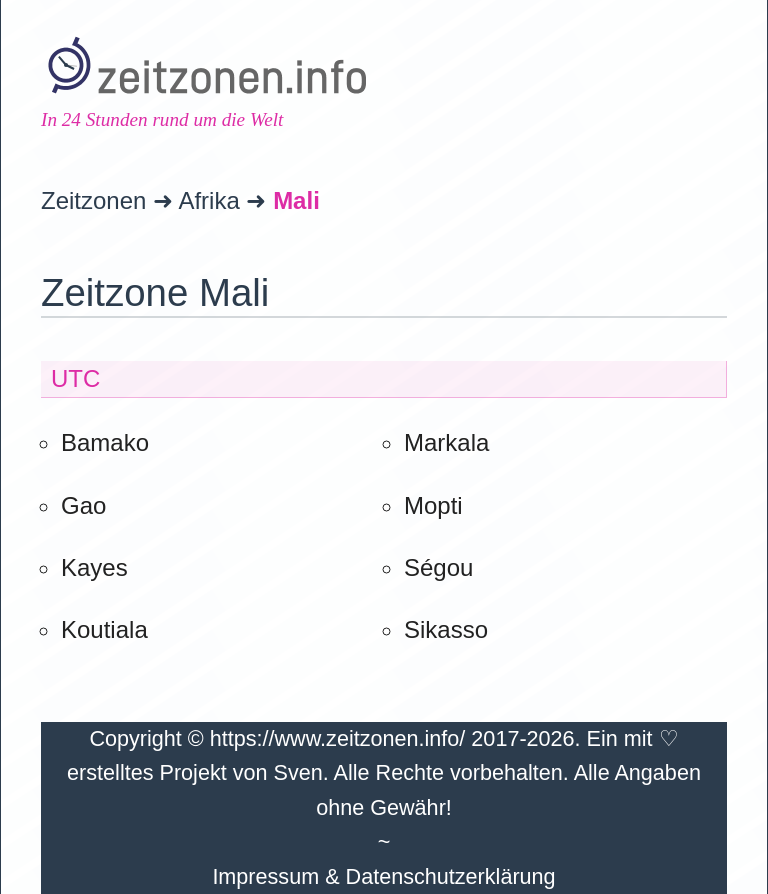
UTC (75, 378)
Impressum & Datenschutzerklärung (383, 876)
